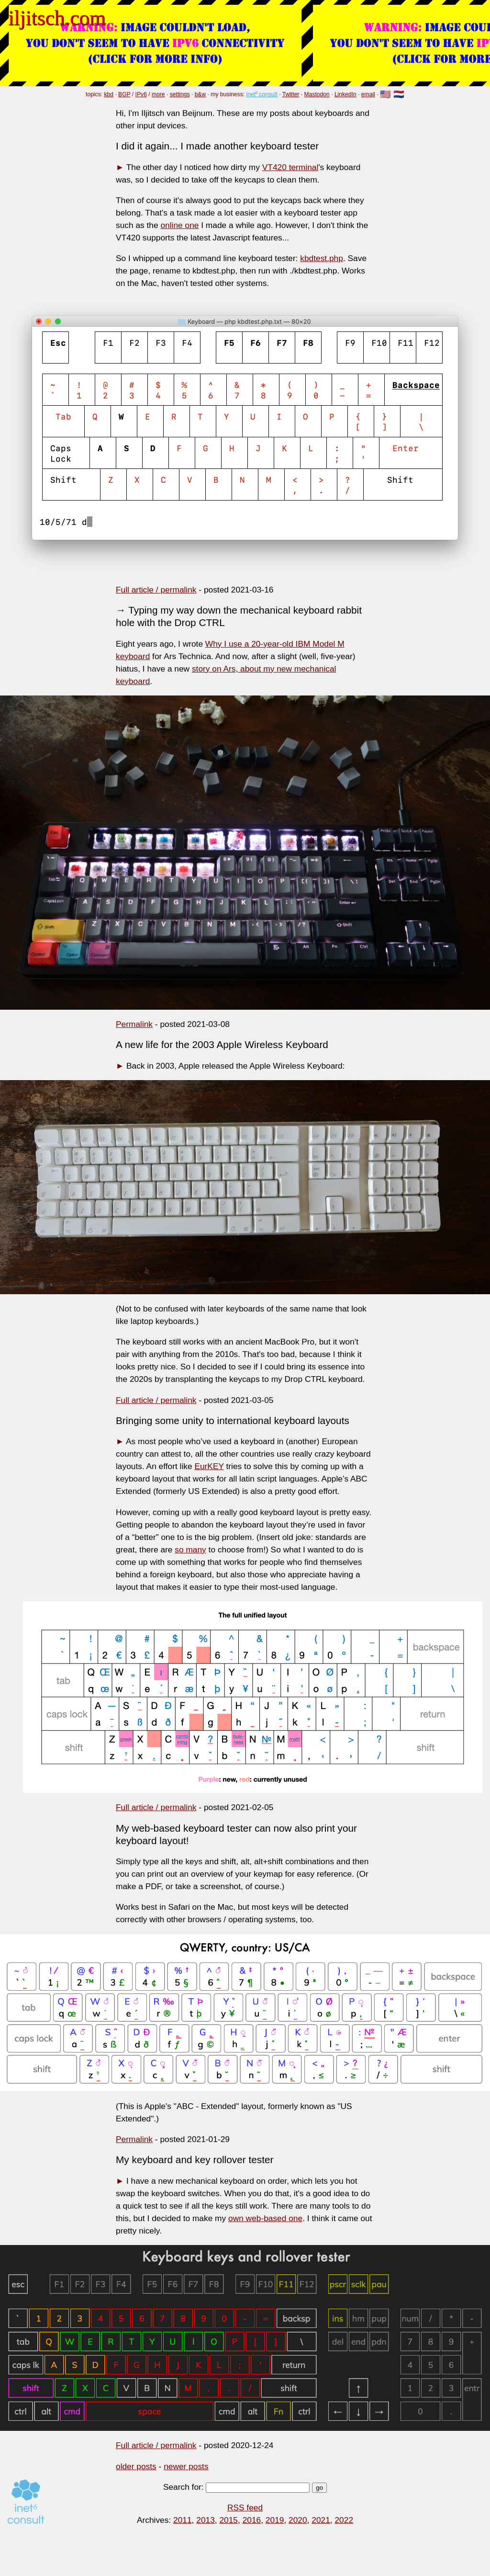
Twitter (291, 94)
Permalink (134, 1024)
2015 (228, 2520)
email (368, 94)
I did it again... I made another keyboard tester (217, 145)
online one (179, 225)
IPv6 (141, 94)
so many (190, 1549)
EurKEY (208, 1466)
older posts (136, 2466)
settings (180, 94)
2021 (321, 2520)
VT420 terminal (290, 167)
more (158, 94)
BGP (124, 94)
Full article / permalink (156, 589)
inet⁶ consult (261, 94)
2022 (343, 2520)
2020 (298, 2520)
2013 (205, 2520)
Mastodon (317, 94)
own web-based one (265, 2218)
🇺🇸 (385, 95)
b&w (200, 94)
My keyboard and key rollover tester (194, 2159)
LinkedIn (345, 94)
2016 (252, 2520)
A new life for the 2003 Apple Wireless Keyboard (222, 1044)
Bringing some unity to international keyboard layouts (232, 1420)
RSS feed (245, 2507)
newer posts (186, 2466)
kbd (108, 94)
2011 (182, 2520)
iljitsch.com (56, 17)
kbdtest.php (321, 258)
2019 (275, 2520)
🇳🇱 (398, 95)
